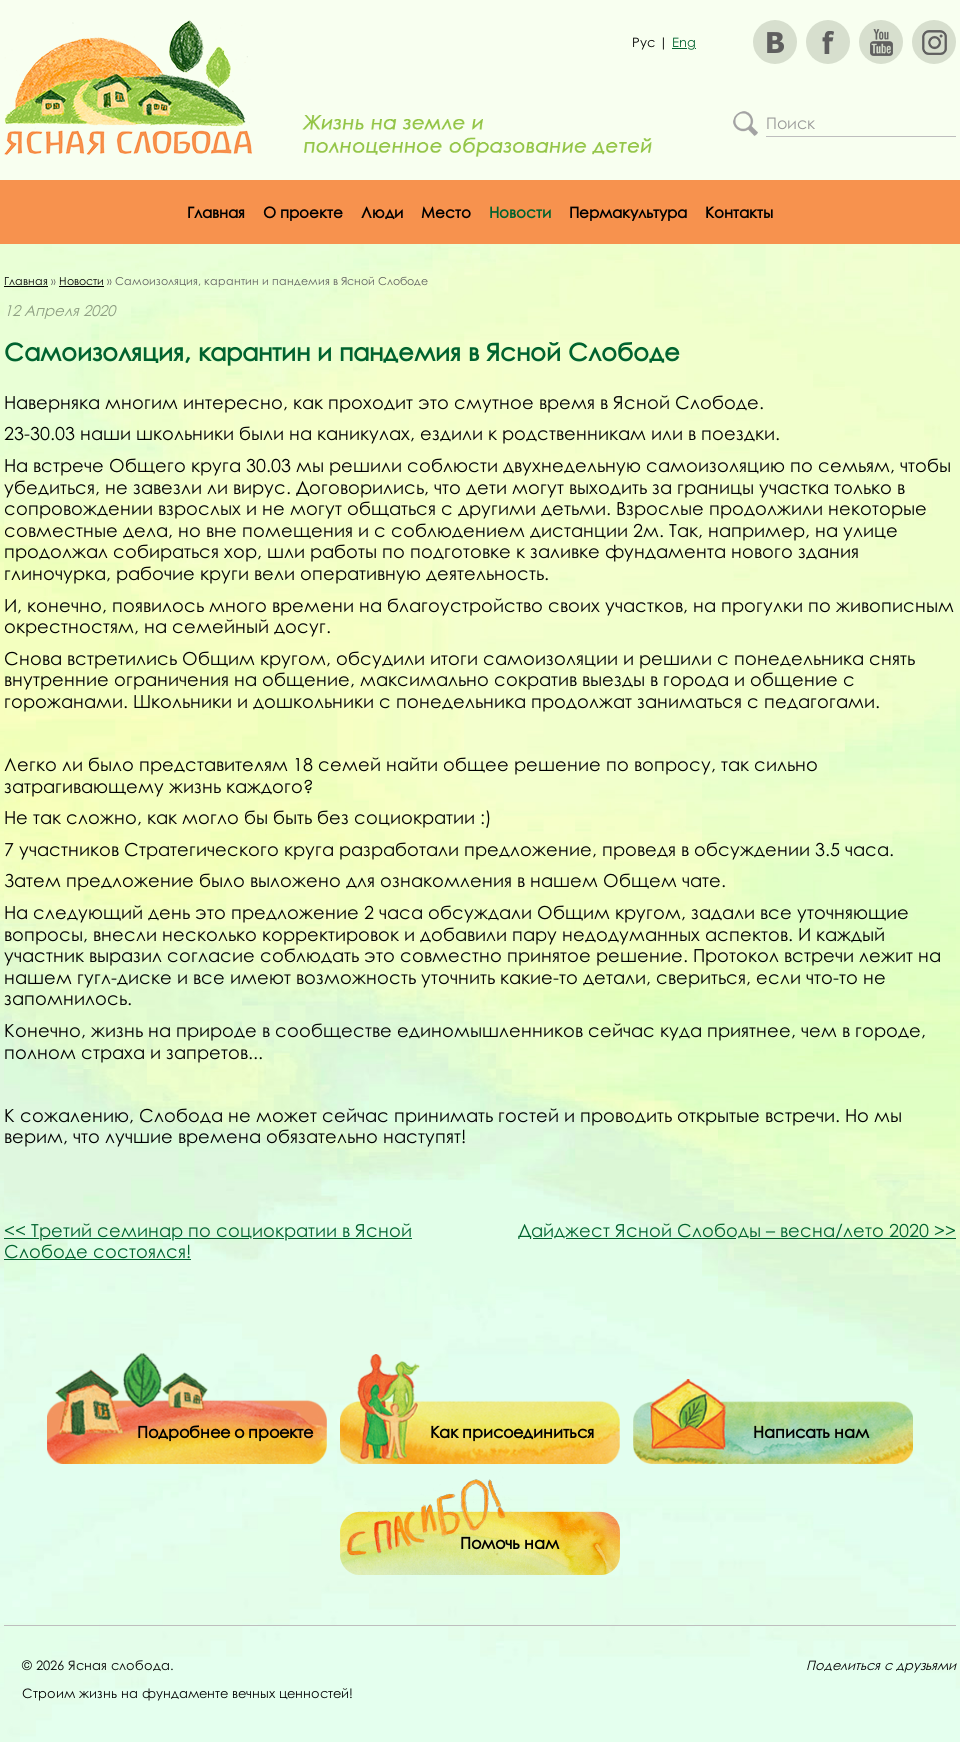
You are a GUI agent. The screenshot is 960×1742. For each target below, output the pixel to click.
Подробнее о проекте (225, 1432)
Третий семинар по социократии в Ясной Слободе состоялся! (208, 1241)
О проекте (303, 212)
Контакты (739, 212)
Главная (216, 212)
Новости (520, 212)
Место (446, 212)
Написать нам (811, 1432)
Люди (382, 212)
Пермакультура (628, 212)
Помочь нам (509, 1543)
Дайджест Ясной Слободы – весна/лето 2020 (737, 1230)
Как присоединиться (512, 1432)
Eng (684, 42)
